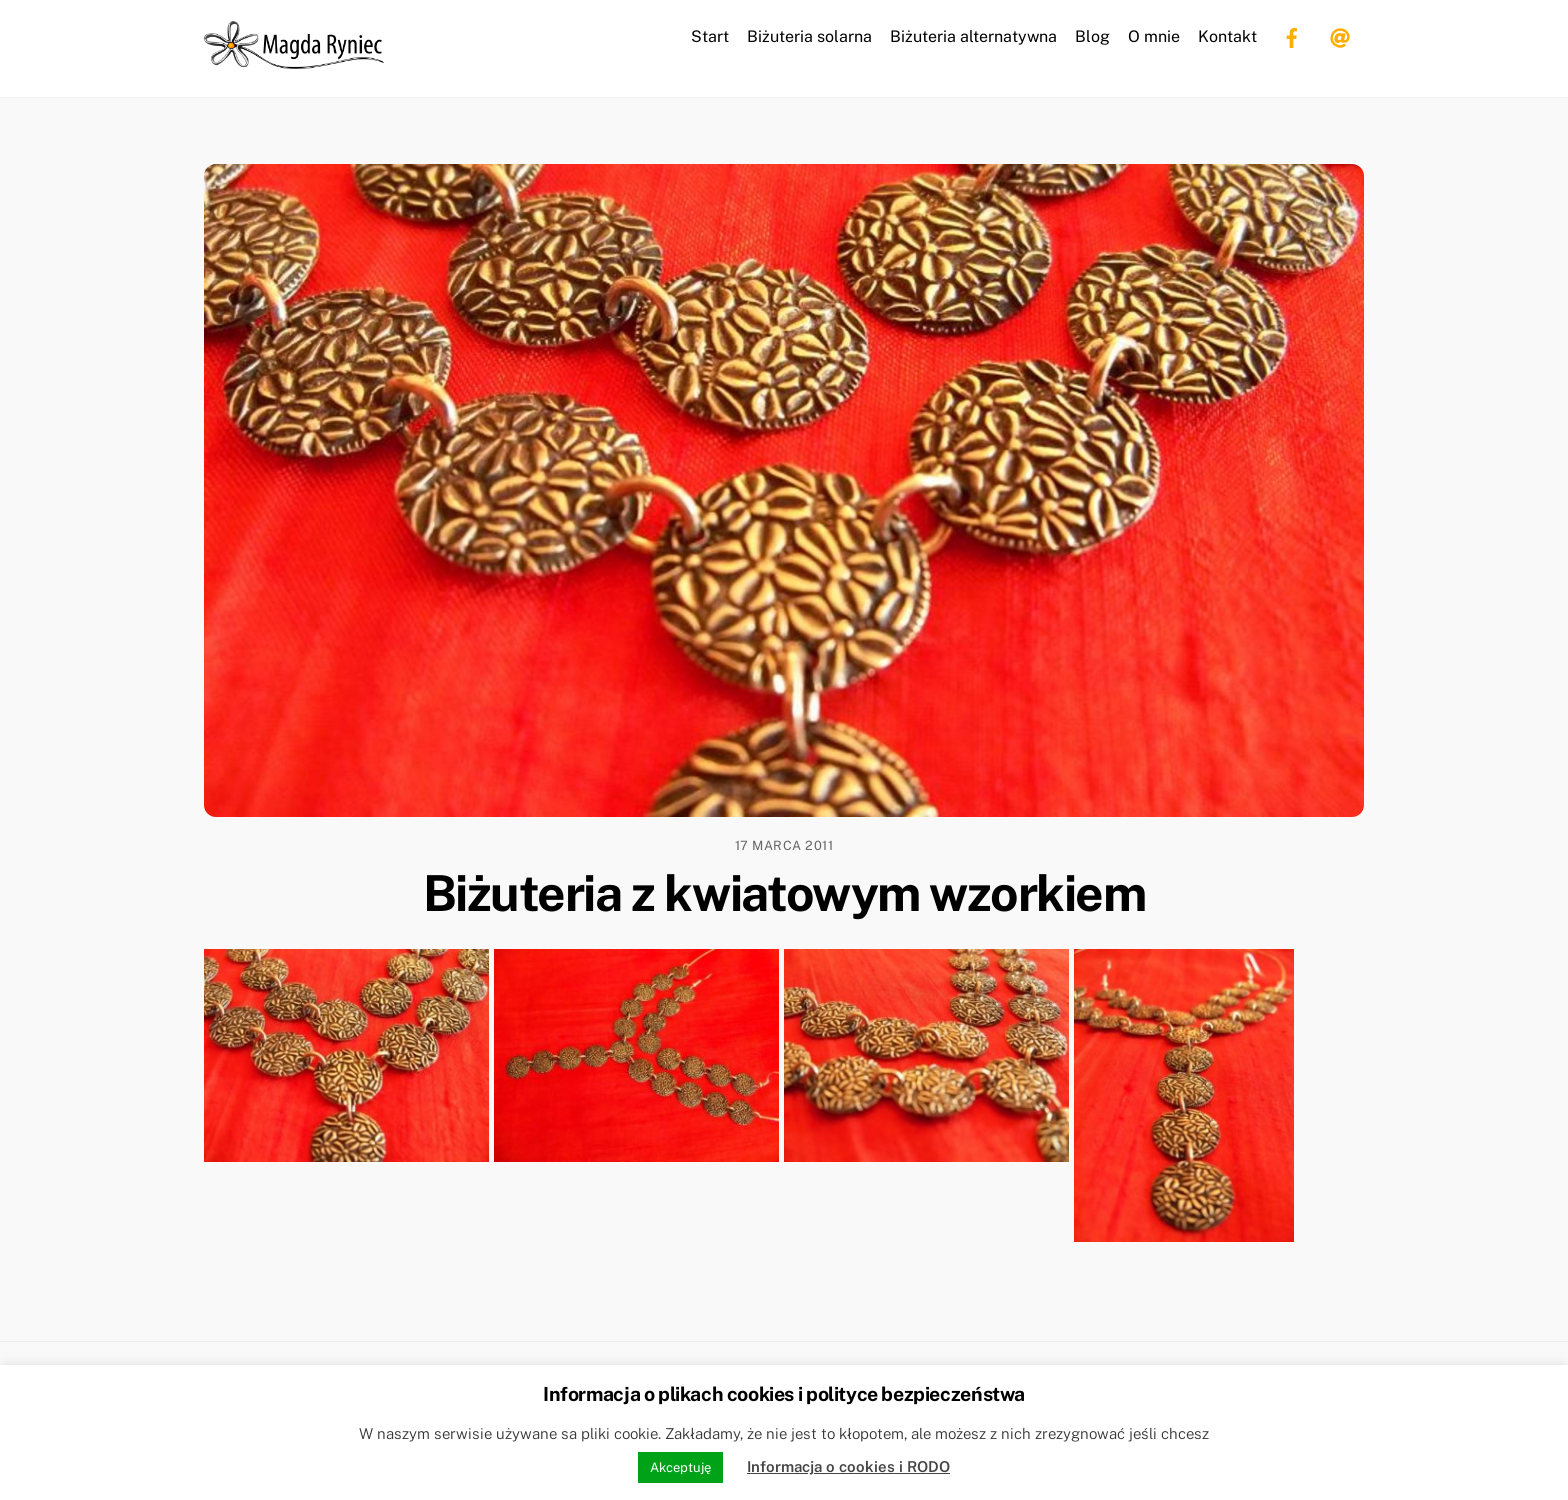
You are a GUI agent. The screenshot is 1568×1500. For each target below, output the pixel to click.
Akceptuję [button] (680, 1467)
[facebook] (1292, 35)
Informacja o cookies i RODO (848, 1466)
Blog (1092, 36)
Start (710, 36)
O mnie (1154, 36)
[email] (1340, 35)
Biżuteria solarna (809, 36)
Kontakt (1227, 36)
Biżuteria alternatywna (973, 36)
